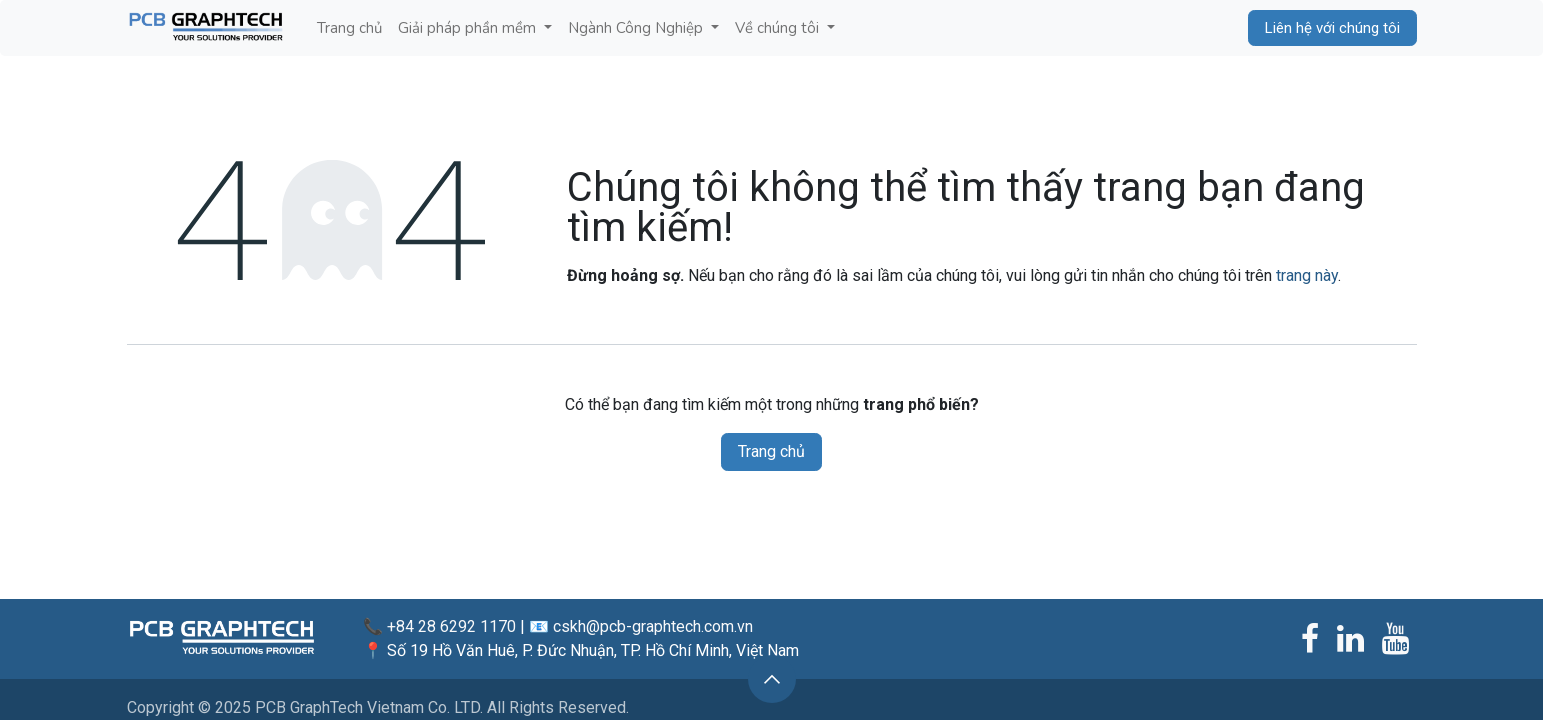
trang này (1307, 275)
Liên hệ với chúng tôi (1332, 28)
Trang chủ (771, 451)
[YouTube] (1395, 639)
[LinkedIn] (1350, 639)
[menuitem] (349, 28)
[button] (772, 679)
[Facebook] (1310, 639)
